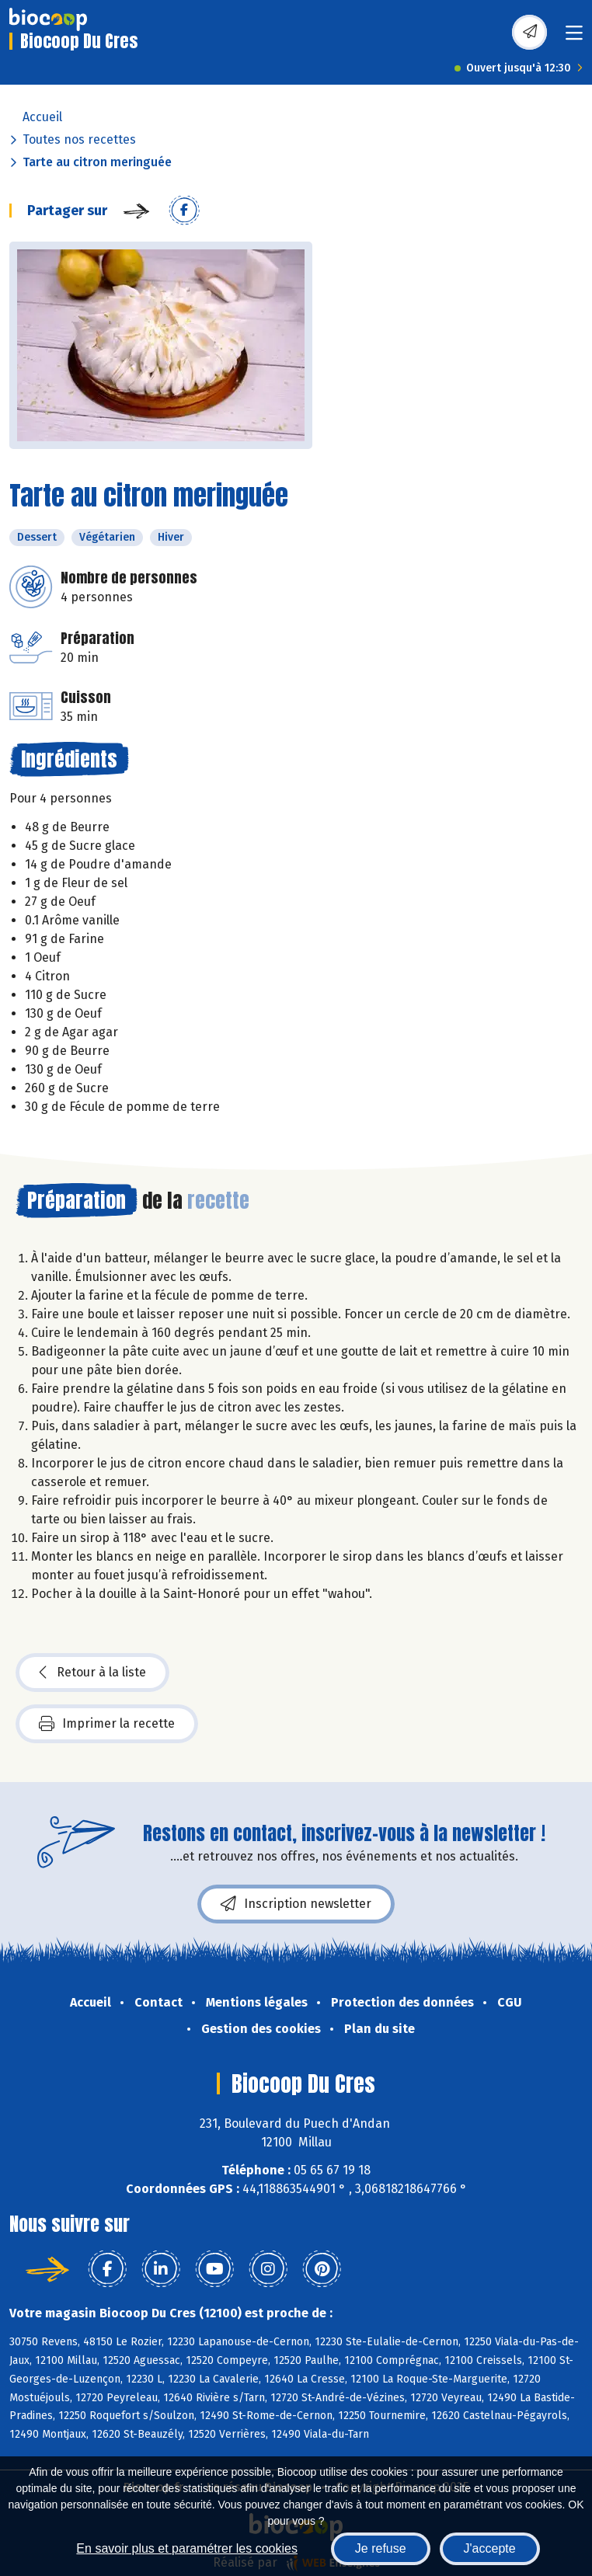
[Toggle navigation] (574, 37)
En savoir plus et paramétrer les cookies (187, 2548)
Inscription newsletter (296, 1904)
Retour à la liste (92, 1672)
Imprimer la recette (107, 1724)
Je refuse (380, 2548)
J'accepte (490, 2548)
